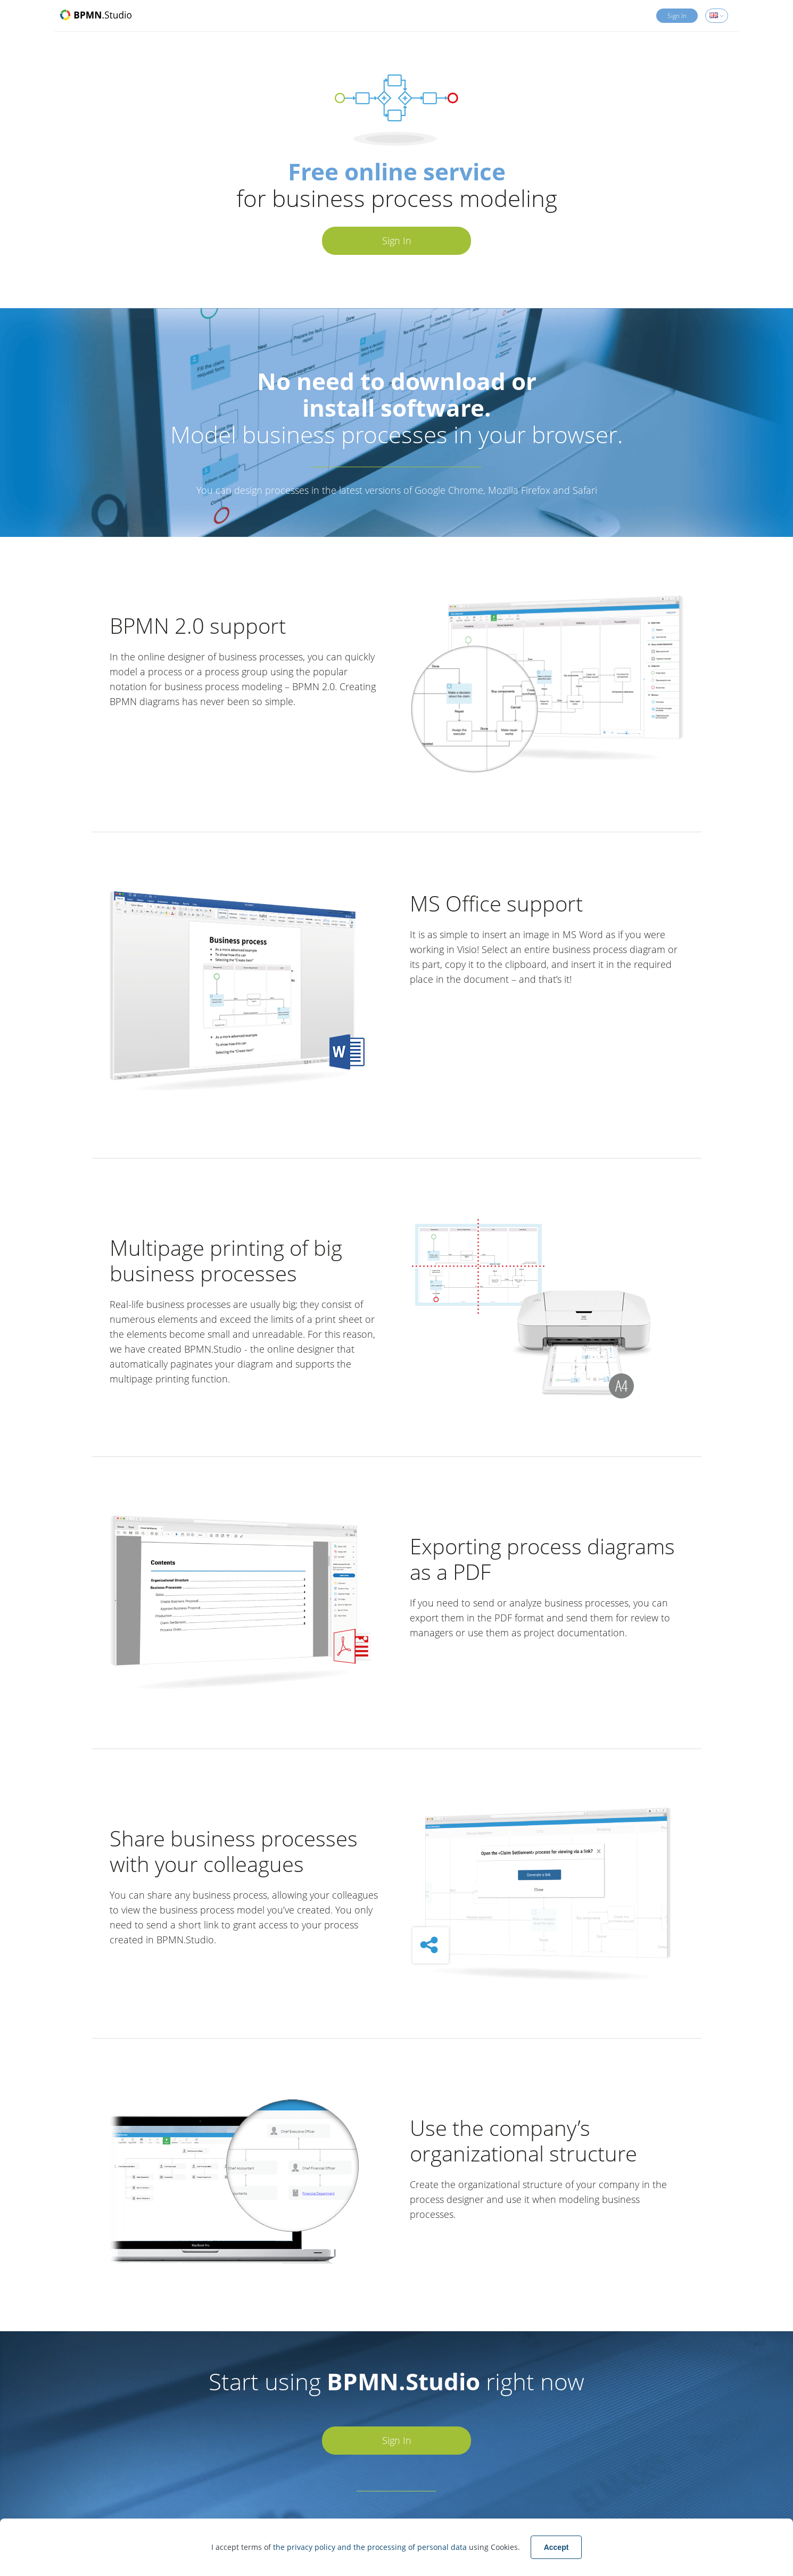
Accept (556, 2547)
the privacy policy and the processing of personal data (371, 2547)
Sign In (677, 15)
